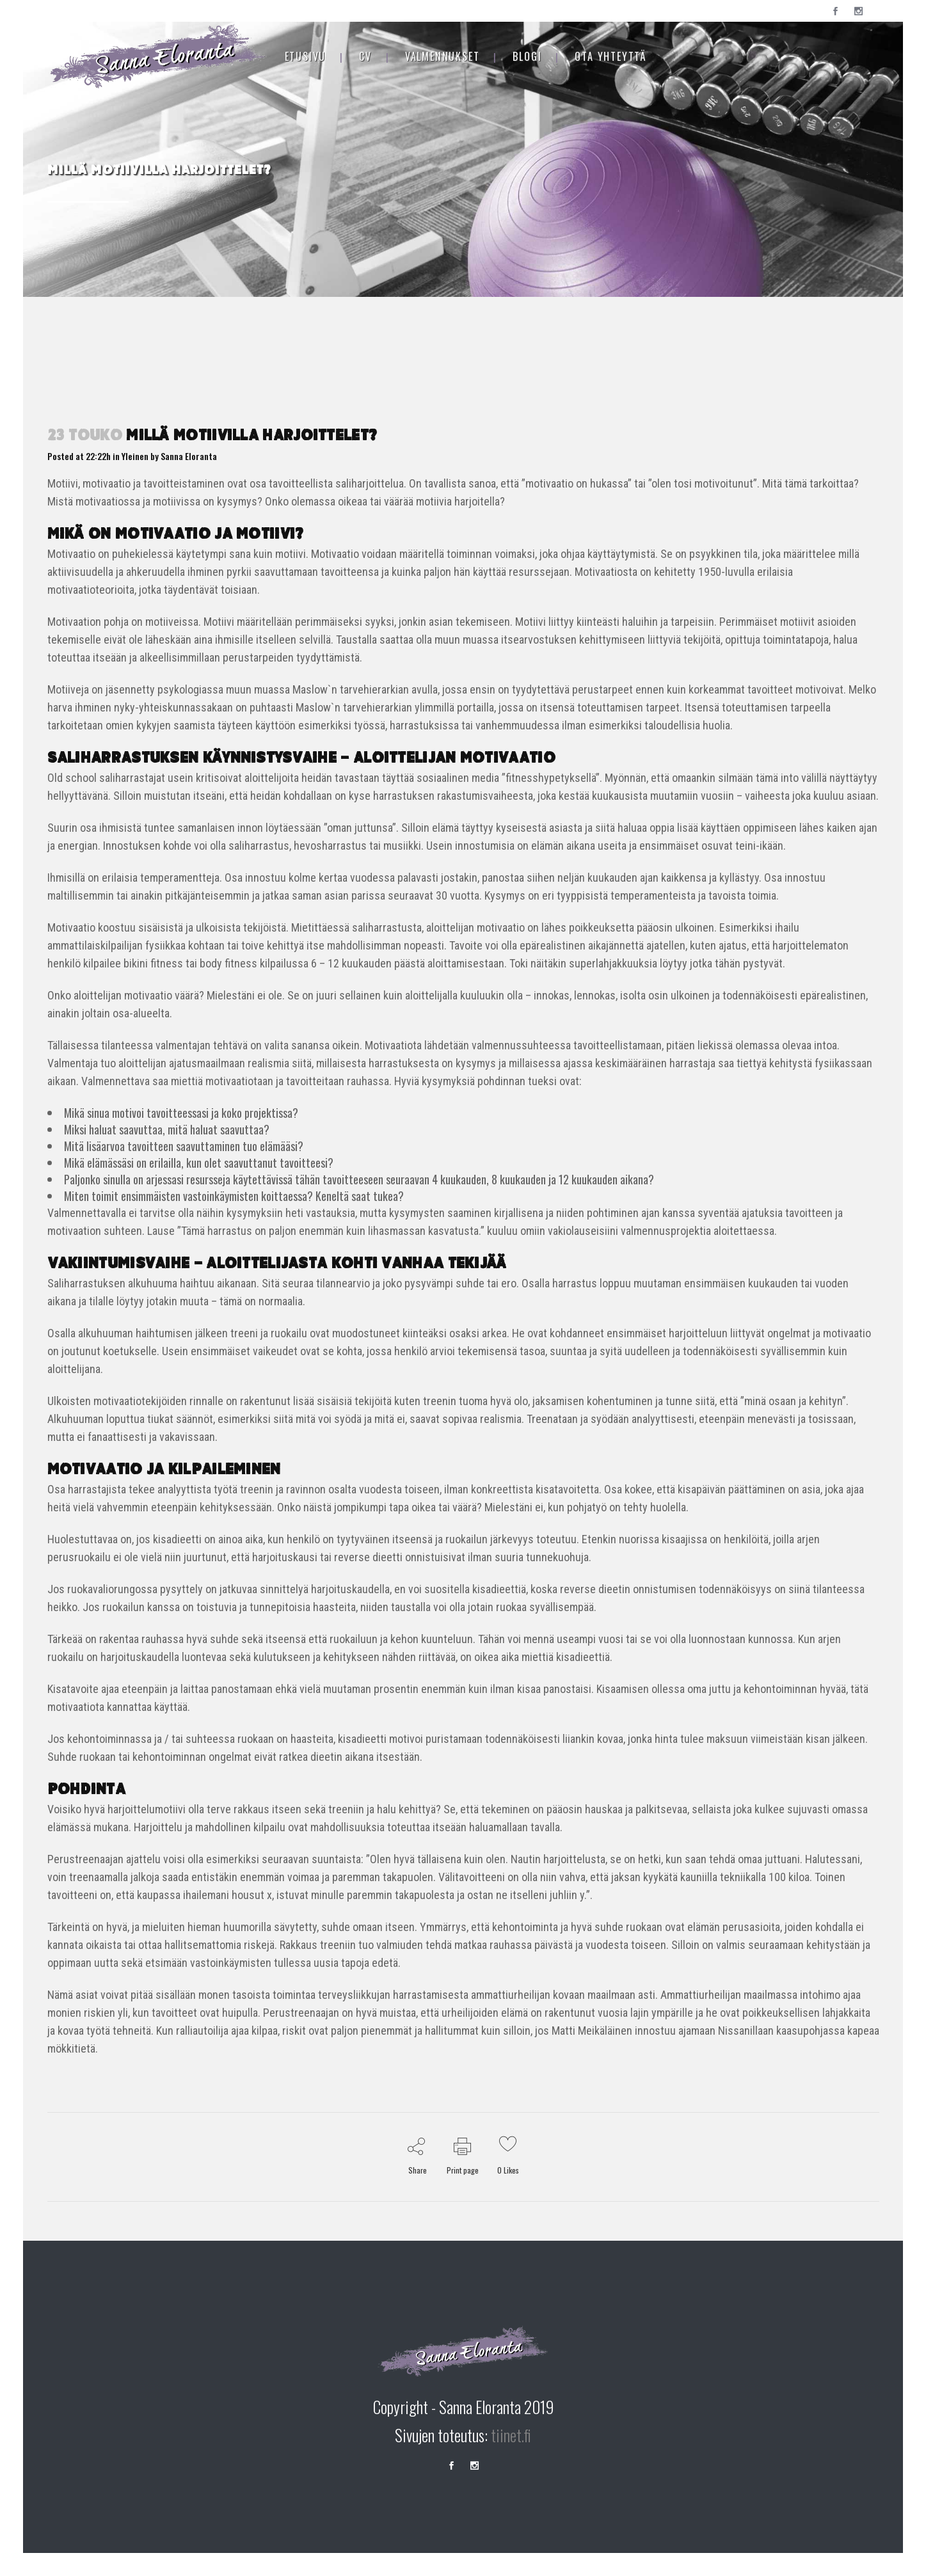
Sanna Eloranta (189, 456)
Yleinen (135, 456)
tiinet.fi (511, 2435)
